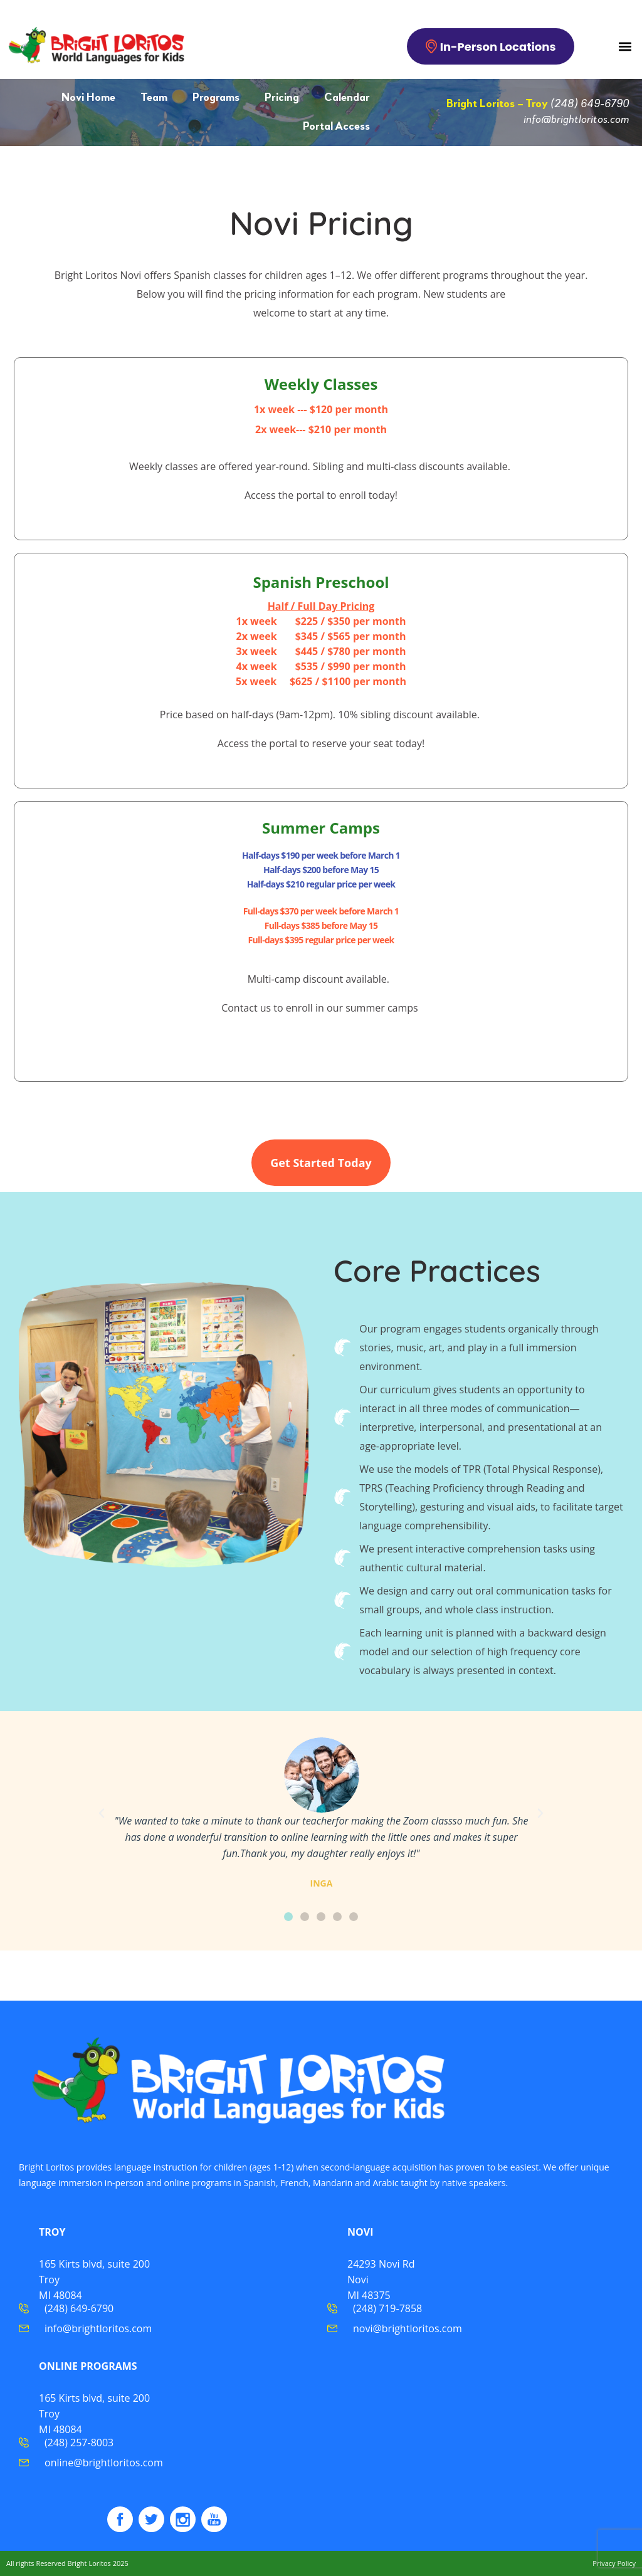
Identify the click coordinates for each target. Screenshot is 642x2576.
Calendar (347, 97)
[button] (625, 46)
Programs (215, 97)
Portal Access (336, 126)
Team (153, 97)
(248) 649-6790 (589, 104)
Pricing (282, 97)
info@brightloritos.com (576, 119)
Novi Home (88, 97)
